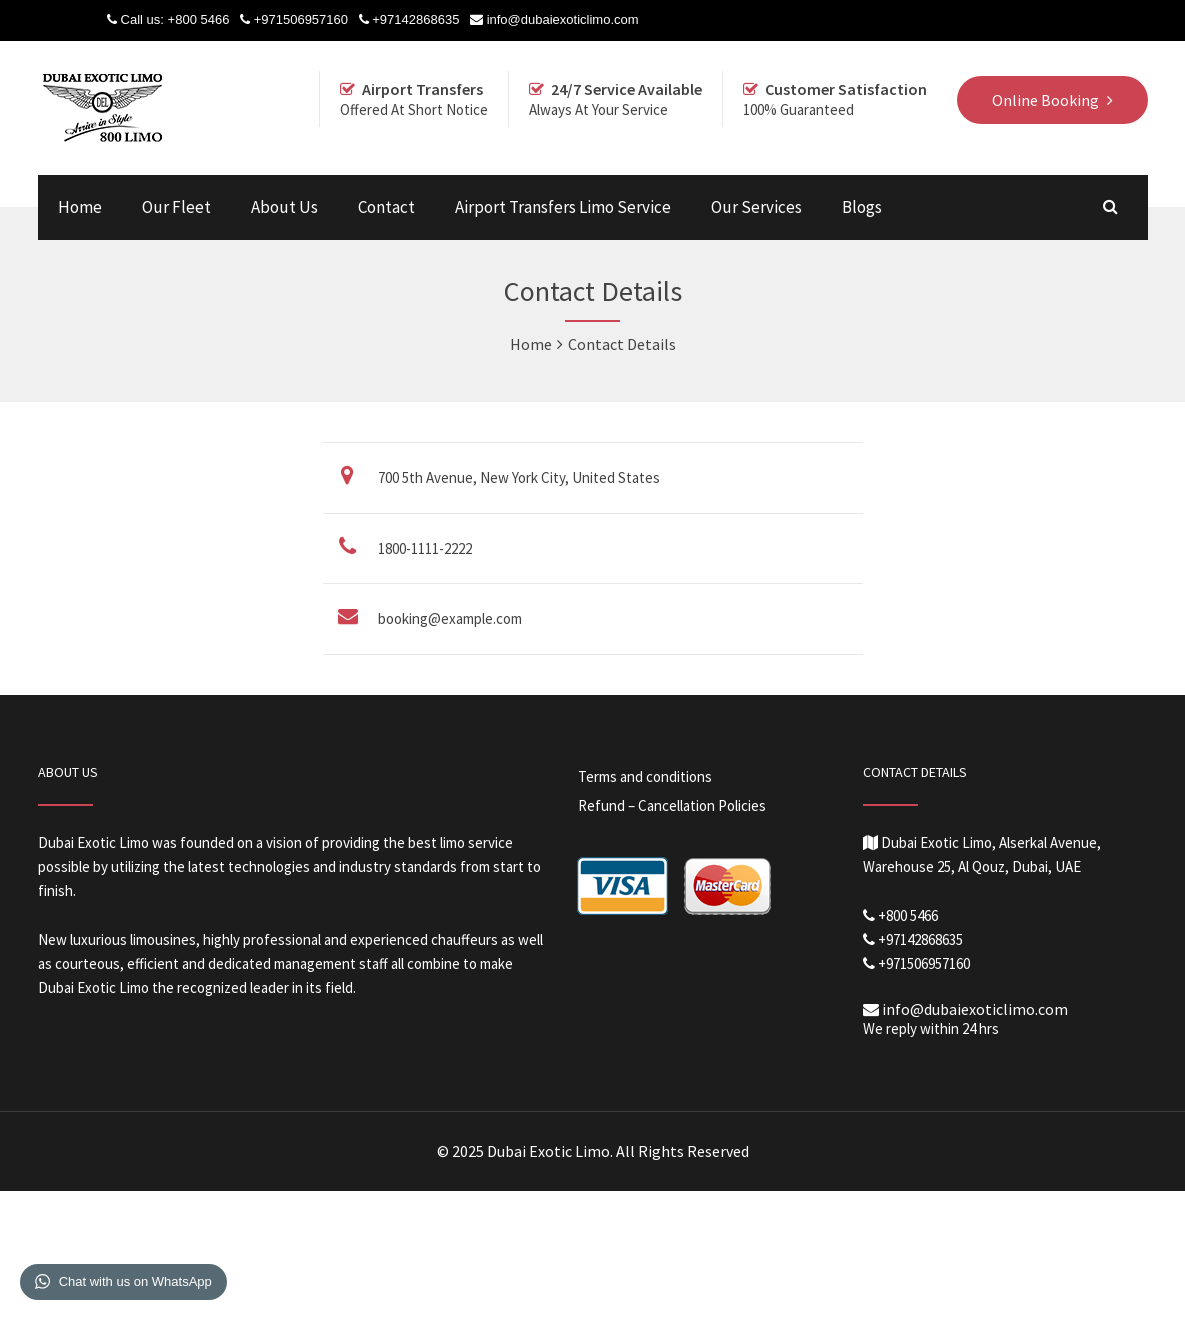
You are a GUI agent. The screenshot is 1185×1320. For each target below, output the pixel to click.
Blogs (862, 207)
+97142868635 (415, 19)
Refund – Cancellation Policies (672, 805)
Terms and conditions (645, 776)
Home (80, 207)
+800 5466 (199, 19)
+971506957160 (301, 19)
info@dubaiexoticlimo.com (563, 19)
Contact (386, 207)
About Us (284, 207)
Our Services (756, 207)
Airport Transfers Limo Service (563, 207)
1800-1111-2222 (425, 548)
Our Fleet (176, 207)
